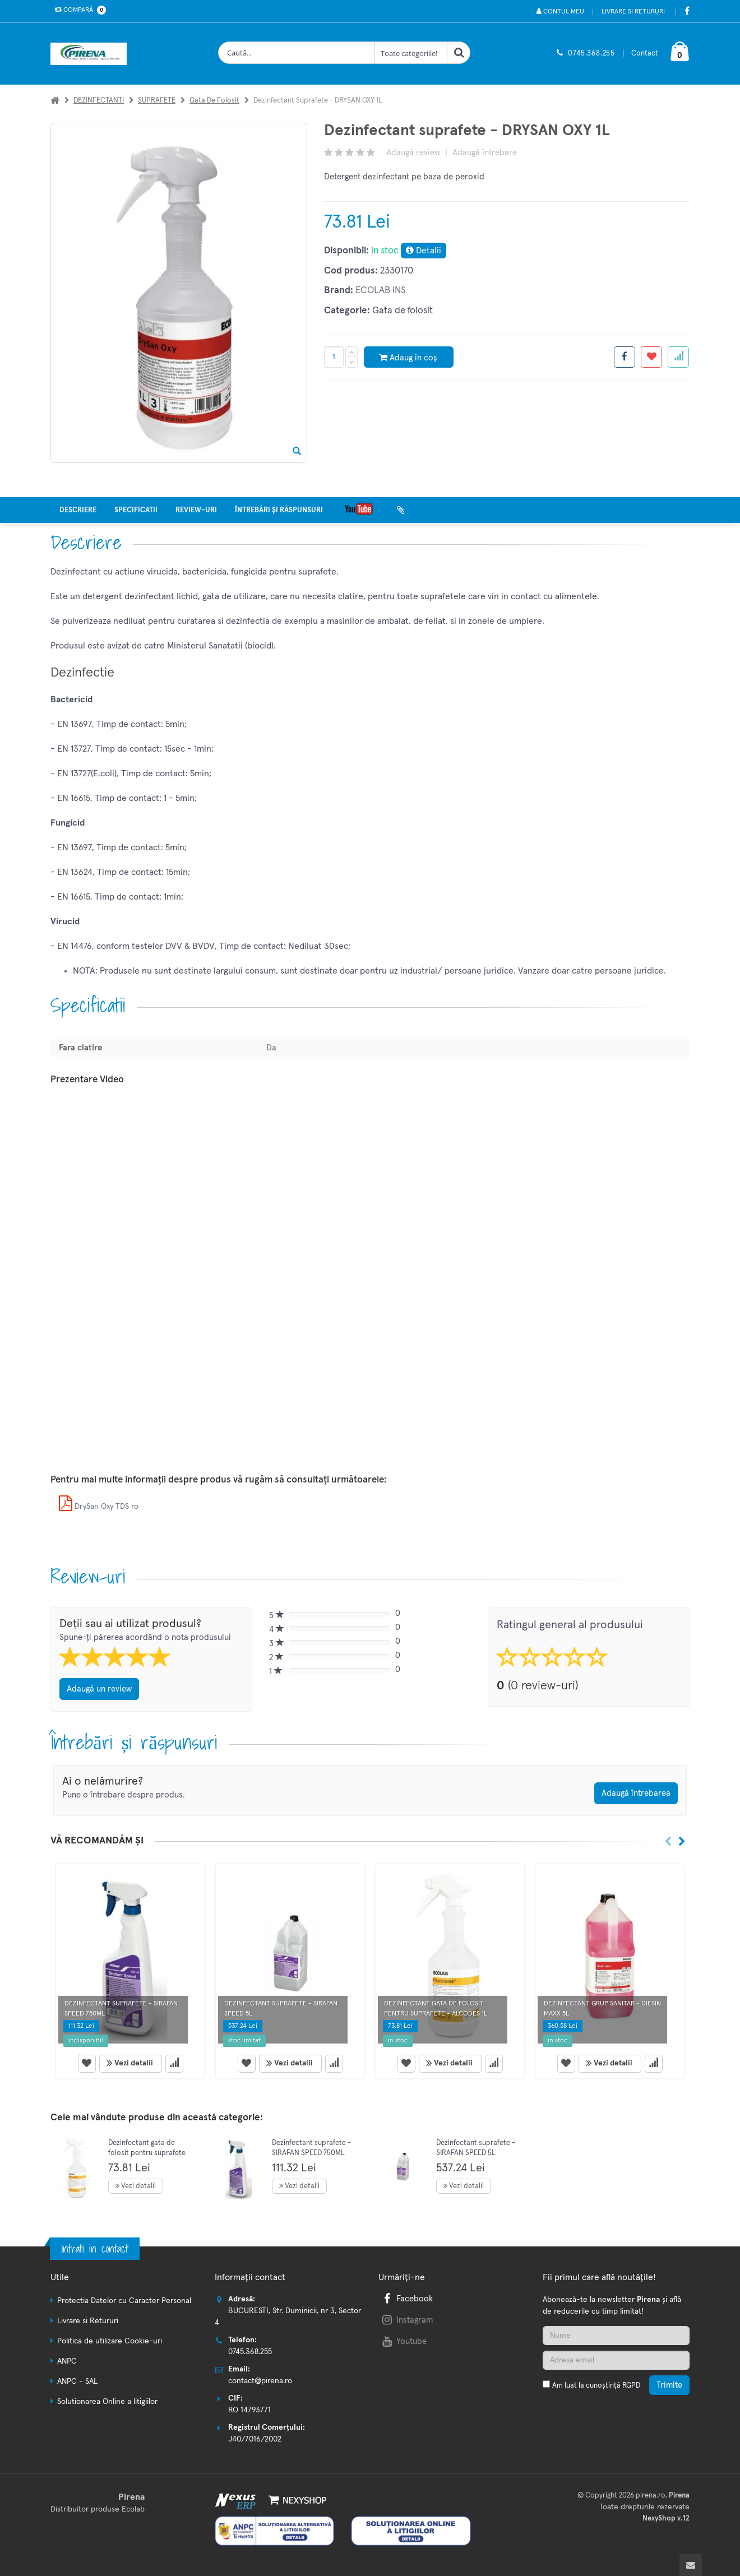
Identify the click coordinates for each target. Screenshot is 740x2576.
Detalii (423, 250)
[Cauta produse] (296, 52)
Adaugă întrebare (484, 153)
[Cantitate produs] (334, 357)
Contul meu (560, 11)
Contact (644, 53)
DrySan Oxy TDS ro (98, 1507)
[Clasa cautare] (410, 52)
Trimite (669, 2385)
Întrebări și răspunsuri (279, 510)
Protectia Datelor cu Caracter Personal (124, 2301)
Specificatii (136, 510)
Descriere (77, 510)
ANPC (67, 2361)
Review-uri (196, 510)
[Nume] (616, 2335)
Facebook (406, 2299)
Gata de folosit (214, 100)
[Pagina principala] (91, 54)
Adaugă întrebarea (636, 1793)
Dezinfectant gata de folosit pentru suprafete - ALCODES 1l (147, 2152)
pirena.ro (650, 2495)
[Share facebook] (624, 357)
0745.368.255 (591, 53)
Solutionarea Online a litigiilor (107, 2402)
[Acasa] (54, 100)
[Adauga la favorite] (651, 357)
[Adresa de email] (616, 2360)
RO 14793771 (249, 2410)
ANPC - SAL (77, 2381)
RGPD (631, 2385)
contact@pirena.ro (260, 2381)
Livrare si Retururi (633, 11)
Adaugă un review (99, 1689)
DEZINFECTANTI (98, 100)
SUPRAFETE (156, 100)
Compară (77, 10)
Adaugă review (413, 153)
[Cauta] (458, 52)
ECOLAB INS (380, 290)
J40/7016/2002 (254, 2439)
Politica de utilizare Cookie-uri (109, 2341)
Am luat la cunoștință (596, 2385)
